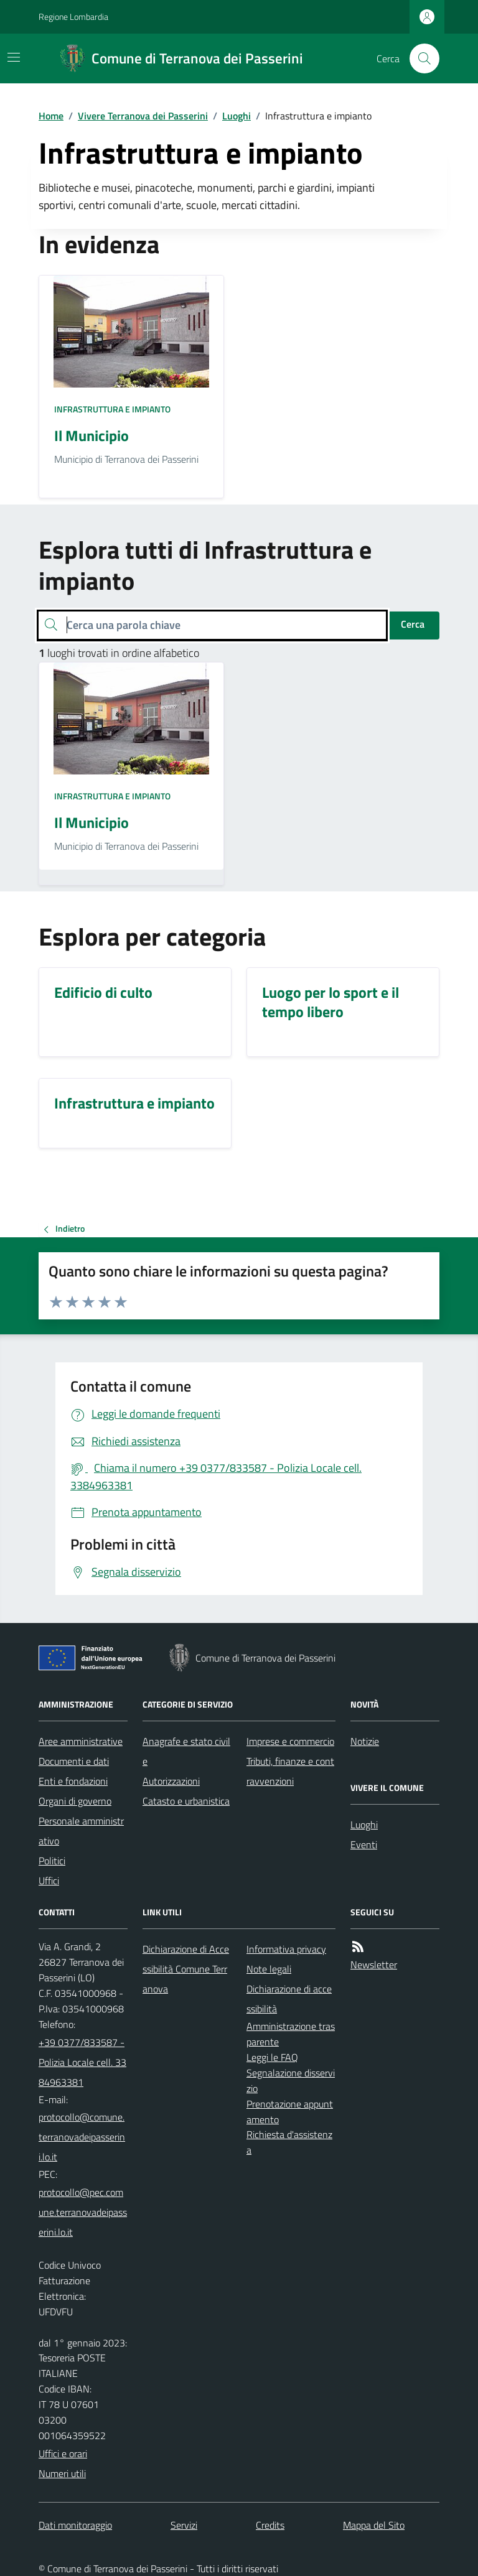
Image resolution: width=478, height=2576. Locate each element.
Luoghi (236, 115)
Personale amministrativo (81, 1830)
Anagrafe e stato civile (186, 1751)
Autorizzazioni (171, 1781)
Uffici (49, 1880)
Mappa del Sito (374, 2525)
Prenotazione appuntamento (289, 2111)
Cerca (412, 623)
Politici (52, 1860)
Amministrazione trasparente (290, 2034)
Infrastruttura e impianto (112, 409)
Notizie (364, 1741)
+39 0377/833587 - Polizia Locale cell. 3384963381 (82, 2062)
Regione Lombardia (73, 16)
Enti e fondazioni (73, 1781)
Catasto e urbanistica (186, 1800)
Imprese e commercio (290, 1741)
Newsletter (373, 1964)
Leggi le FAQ (272, 2057)
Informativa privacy (286, 1948)
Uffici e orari (63, 2453)
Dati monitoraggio (75, 2525)
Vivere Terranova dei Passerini (143, 115)
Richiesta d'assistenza (289, 2142)
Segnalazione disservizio (290, 2080)
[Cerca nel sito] (419, 58)
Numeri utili (62, 2473)
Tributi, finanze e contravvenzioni (290, 1771)
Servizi (184, 2525)
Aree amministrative (81, 1741)
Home (51, 115)
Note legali (268, 1968)
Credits (270, 2525)
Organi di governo (75, 1800)
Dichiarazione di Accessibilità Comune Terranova (186, 1968)
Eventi (363, 1844)
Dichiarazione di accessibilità (289, 1998)
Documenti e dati (74, 1761)
